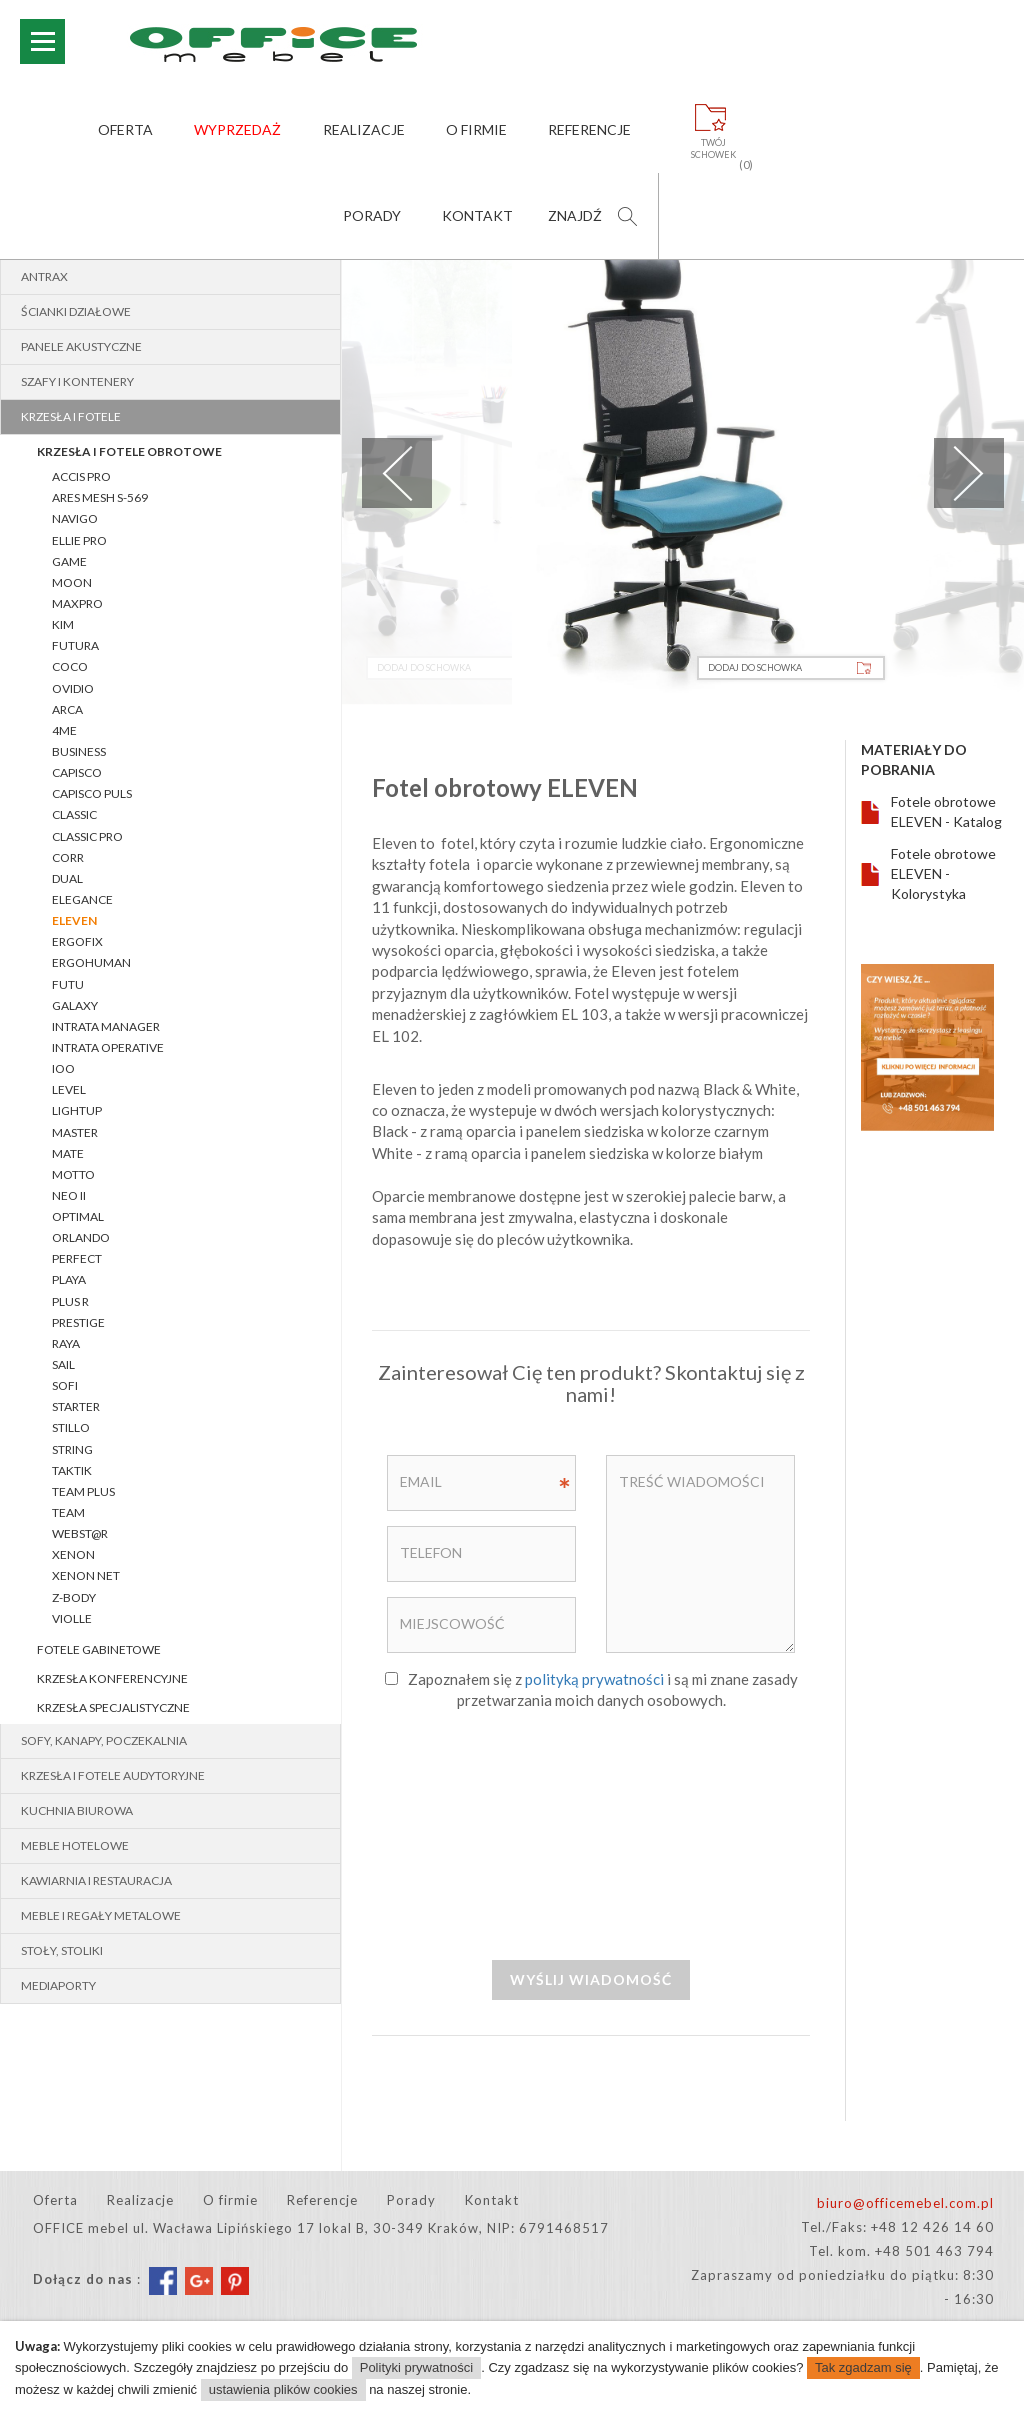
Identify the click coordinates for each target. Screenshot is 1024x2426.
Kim (63, 624)
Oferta (125, 129)
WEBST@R (80, 1533)
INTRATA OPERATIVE (108, 1047)
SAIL (63, 1364)
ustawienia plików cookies (283, 2389)
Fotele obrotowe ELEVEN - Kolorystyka (943, 873)
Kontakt (477, 215)
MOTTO (73, 1174)
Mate (68, 1153)
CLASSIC (74, 814)
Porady (372, 215)
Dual (67, 878)
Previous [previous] (397, 473)
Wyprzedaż (237, 129)
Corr (68, 857)
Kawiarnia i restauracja (96, 1880)
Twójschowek (713, 149)
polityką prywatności (594, 1679)
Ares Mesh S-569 (100, 497)
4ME (64, 730)
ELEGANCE (82, 899)
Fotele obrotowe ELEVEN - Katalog (946, 811)
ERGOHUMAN (91, 962)
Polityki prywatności (416, 2367)
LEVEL (69, 1089)
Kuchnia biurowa (77, 1810)
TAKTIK (72, 1470)
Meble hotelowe (75, 1845)
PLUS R (70, 1301)
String (72, 1449)
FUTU (68, 984)
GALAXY (75, 1005)
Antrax (44, 276)
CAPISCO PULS (92, 793)
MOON (72, 582)
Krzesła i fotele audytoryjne (113, 1775)
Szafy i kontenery (77, 381)
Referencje (589, 129)
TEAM (68, 1512)
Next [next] (969, 473)
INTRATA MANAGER (106, 1026)
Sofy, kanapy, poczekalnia (104, 1740)
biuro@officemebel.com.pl (905, 2203)
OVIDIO (73, 688)
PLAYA (69, 1279)
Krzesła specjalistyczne (113, 1707)
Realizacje (364, 129)
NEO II (69, 1195)
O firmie (476, 129)
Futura (75, 645)
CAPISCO (77, 772)
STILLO (71, 1427)
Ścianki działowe (76, 311)
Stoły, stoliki (62, 1950)
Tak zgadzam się (863, 2367)
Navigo (75, 518)
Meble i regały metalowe (101, 1915)
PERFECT (77, 1258)
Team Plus (83, 1491)
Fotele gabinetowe (99, 1649)
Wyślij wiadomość (591, 1979)
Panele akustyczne (81, 346)
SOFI (65, 1385)
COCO (70, 666)
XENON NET (86, 1575)
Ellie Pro (79, 540)
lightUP (77, 1110)
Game (69, 561)
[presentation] (591, 1834)
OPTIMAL (78, 1216)
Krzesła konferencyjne (112, 1678)
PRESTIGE (78, 1322)
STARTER (76, 1406)
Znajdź (575, 215)
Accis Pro (81, 476)
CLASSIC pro (87, 836)
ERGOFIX (77, 941)
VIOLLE (72, 1618)
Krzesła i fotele (71, 416)
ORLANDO (81, 1237)
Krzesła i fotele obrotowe (129, 451)
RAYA (66, 1343)
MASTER (75, 1132)
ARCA (67, 709)
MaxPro (77, 603)
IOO (63, 1068)
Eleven (74, 920)
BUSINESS (79, 751)
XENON (73, 1554)
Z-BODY (74, 1597)
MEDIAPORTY (58, 1985)
